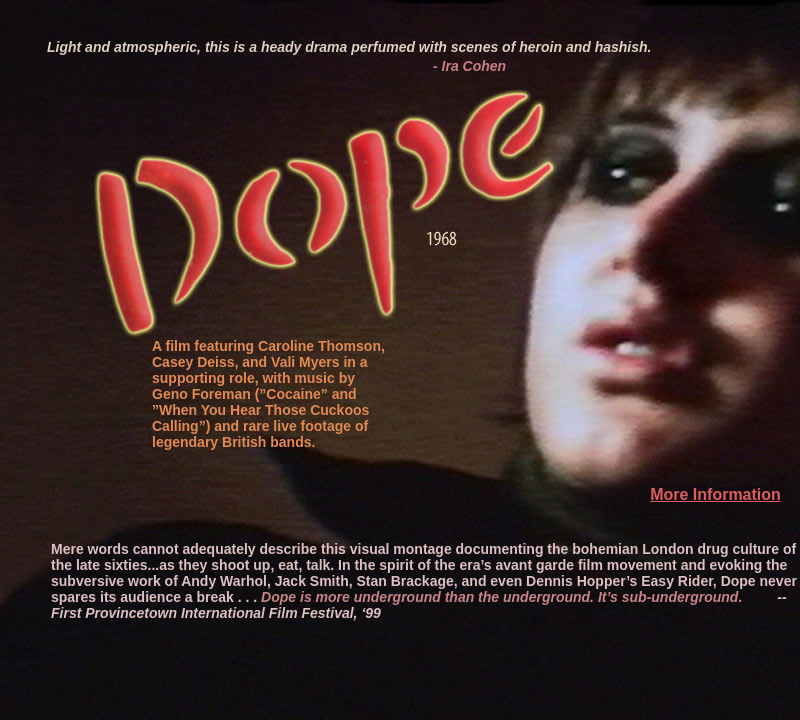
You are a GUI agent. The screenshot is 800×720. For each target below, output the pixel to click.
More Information (715, 494)
